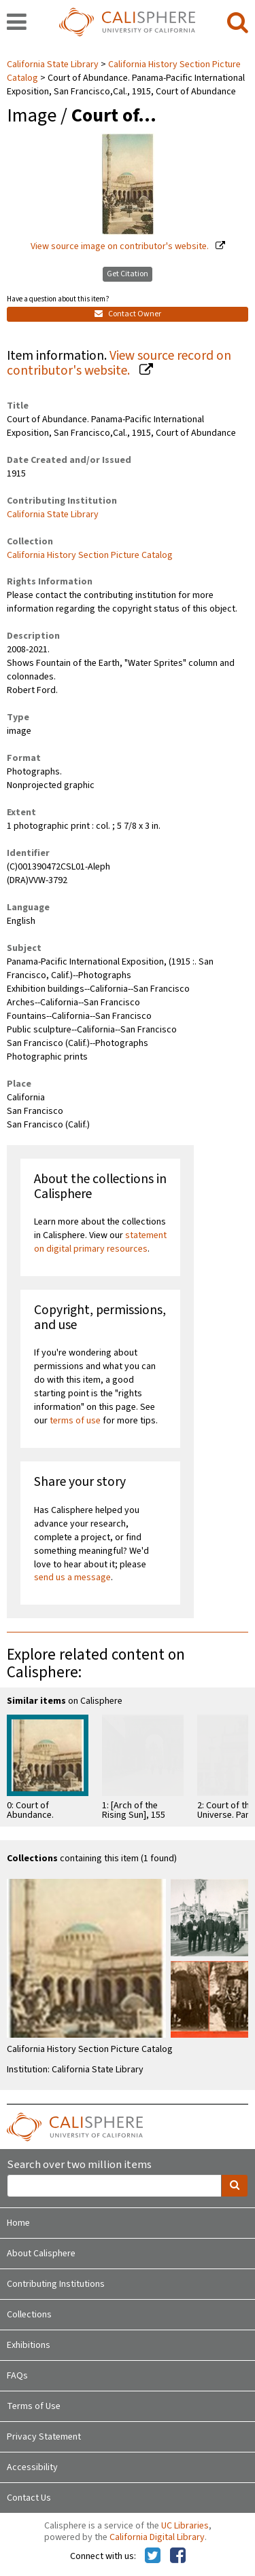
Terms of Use (34, 2406)
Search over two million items (79, 2165)
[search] (237, 23)
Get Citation (127, 274)
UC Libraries (185, 2526)
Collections (29, 2314)
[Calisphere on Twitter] (152, 2556)
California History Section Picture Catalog (90, 555)
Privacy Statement (44, 2437)
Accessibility (32, 2467)
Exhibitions (28, 2345)
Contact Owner (128, 314)
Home (18, 2223)
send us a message (72, 1577)
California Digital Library (157, 2537)
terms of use (75, 1420)
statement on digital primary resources (100, 1242)
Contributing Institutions (56, 2284)
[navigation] (17, 23)
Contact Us (29, 2498)
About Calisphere (41, 2253)
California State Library (54, 64)
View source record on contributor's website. (119, 363)
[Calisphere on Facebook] (178, 2556)
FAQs (17, 2376)
